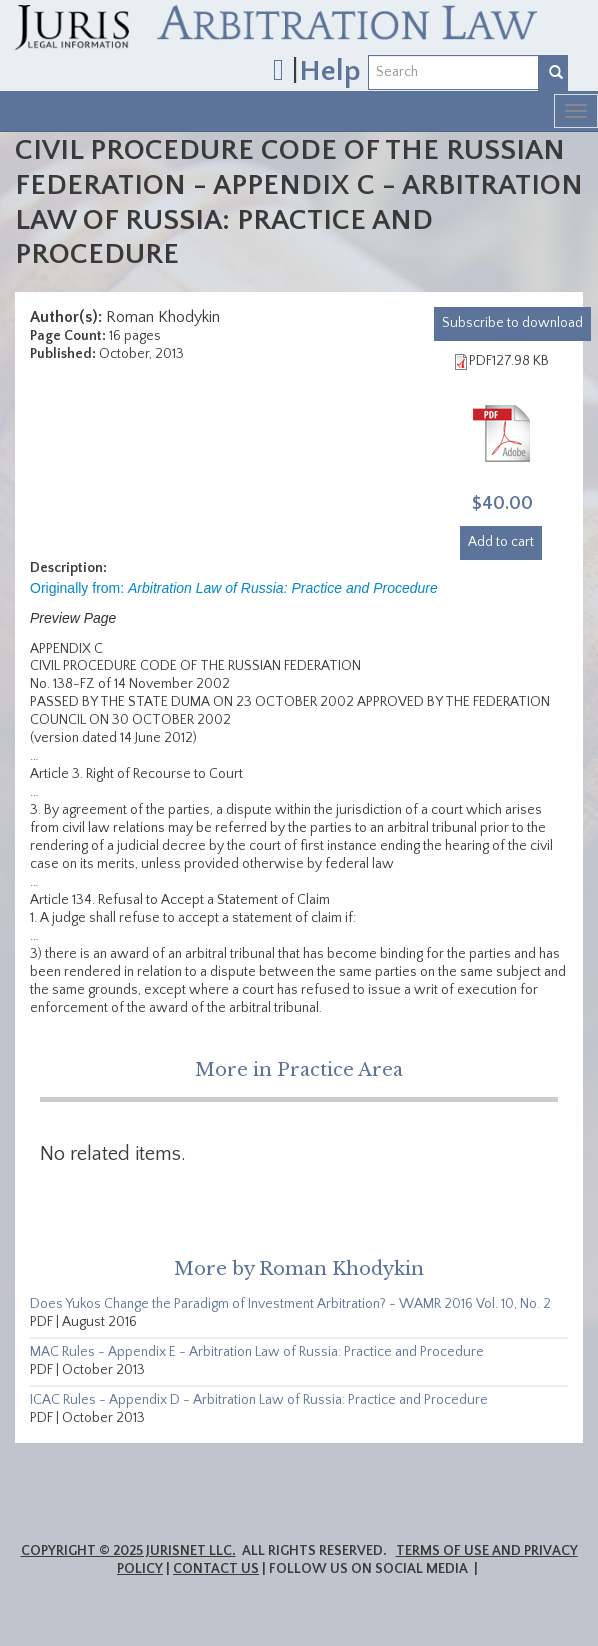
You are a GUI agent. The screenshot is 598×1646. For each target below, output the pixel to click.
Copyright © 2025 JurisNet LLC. (128, 1551)
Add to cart (501, 542)
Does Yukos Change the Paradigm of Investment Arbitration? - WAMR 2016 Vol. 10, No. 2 (290, 1304)
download (512, 323)
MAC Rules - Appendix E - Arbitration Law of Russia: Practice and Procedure (257, 1352)
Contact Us (216, 1569)
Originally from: (234, 588)
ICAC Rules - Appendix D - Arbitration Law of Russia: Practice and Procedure (259, 1400)
